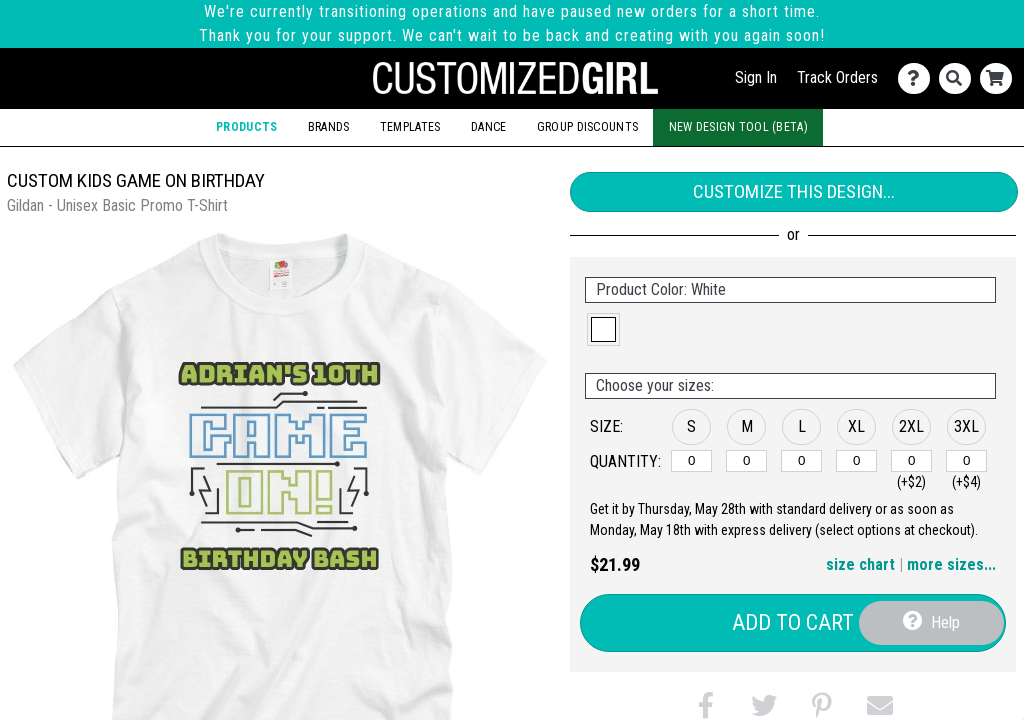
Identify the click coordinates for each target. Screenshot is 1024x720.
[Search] (959, 78)
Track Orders (837, 77)
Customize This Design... (794, 191)
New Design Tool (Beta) (738, 127)
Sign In (756, 77)
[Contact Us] (918, 78)
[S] (691, 461)
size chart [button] (860, 564)
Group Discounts (587, 127)
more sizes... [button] (951, 564)
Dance (488, 127)
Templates (410, 127)
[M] (746, 461)
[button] (603, 329)
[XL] (856, 461)
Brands (329, 127)
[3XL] (966, 461)
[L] (801, 461)
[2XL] (911, 461)
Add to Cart (793, 622)
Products (246, 127)
